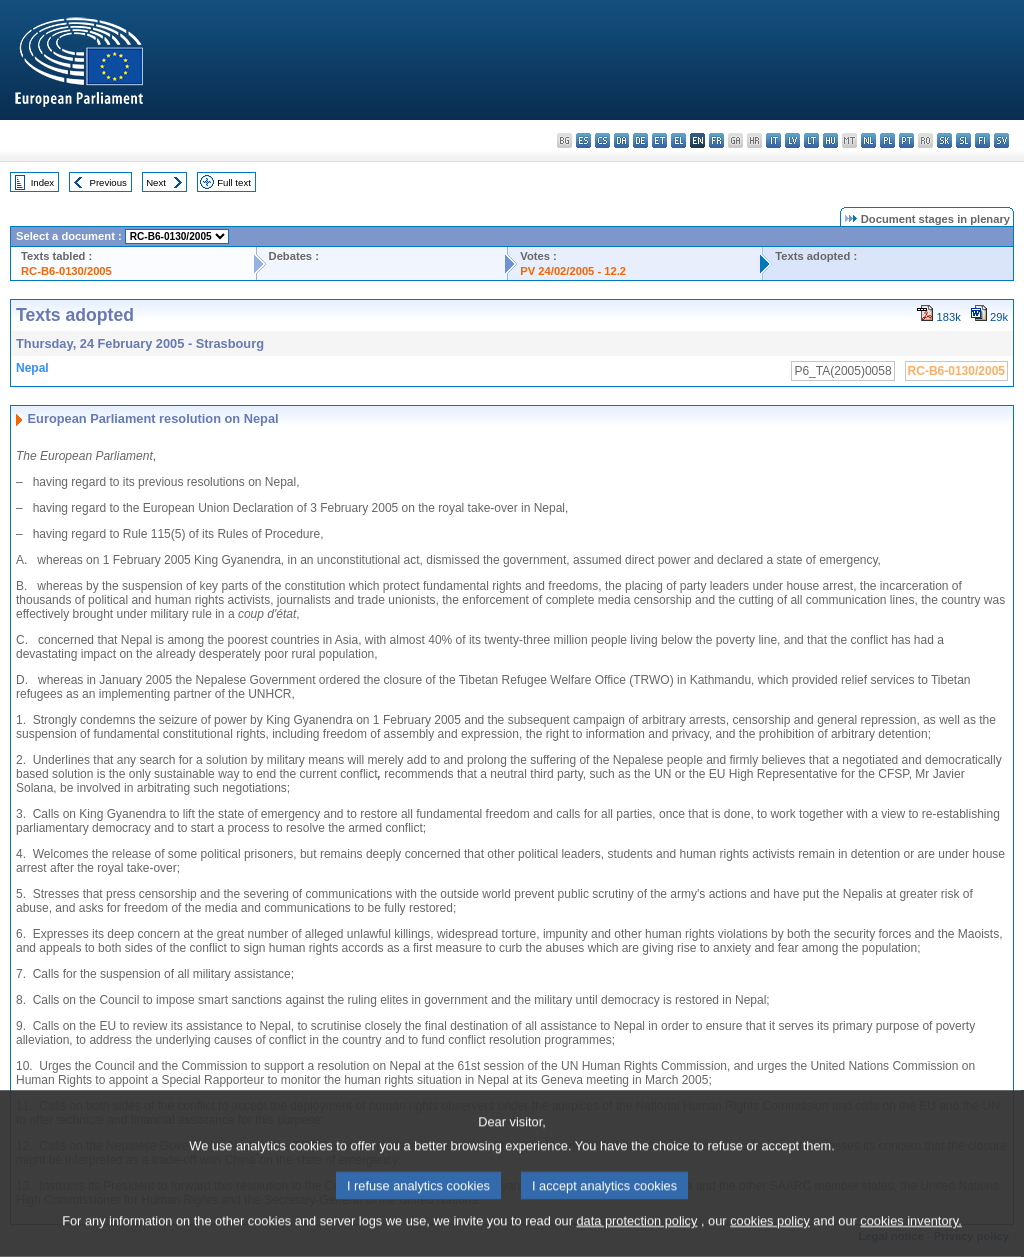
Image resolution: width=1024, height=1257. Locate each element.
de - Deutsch (640, 140)
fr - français (716, 140)
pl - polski (887, 140)
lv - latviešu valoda (792, 140)
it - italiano (773, 140)
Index (42, 182)
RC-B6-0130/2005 (66, 271)
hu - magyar (830, 140)
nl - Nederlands (868, 140)
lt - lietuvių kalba (811, 140)
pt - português (906, 140)
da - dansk (621, 140)
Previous (108, 182)
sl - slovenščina (963, 140)
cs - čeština (602, 140)
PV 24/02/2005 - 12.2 (573, 271)
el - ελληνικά (678, 140)
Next (156, 182)
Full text (234, 182)
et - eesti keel (659, 140)
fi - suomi (982, 140)
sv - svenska (1001, 140)
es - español (583, 140)
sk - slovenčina (944, 140)
